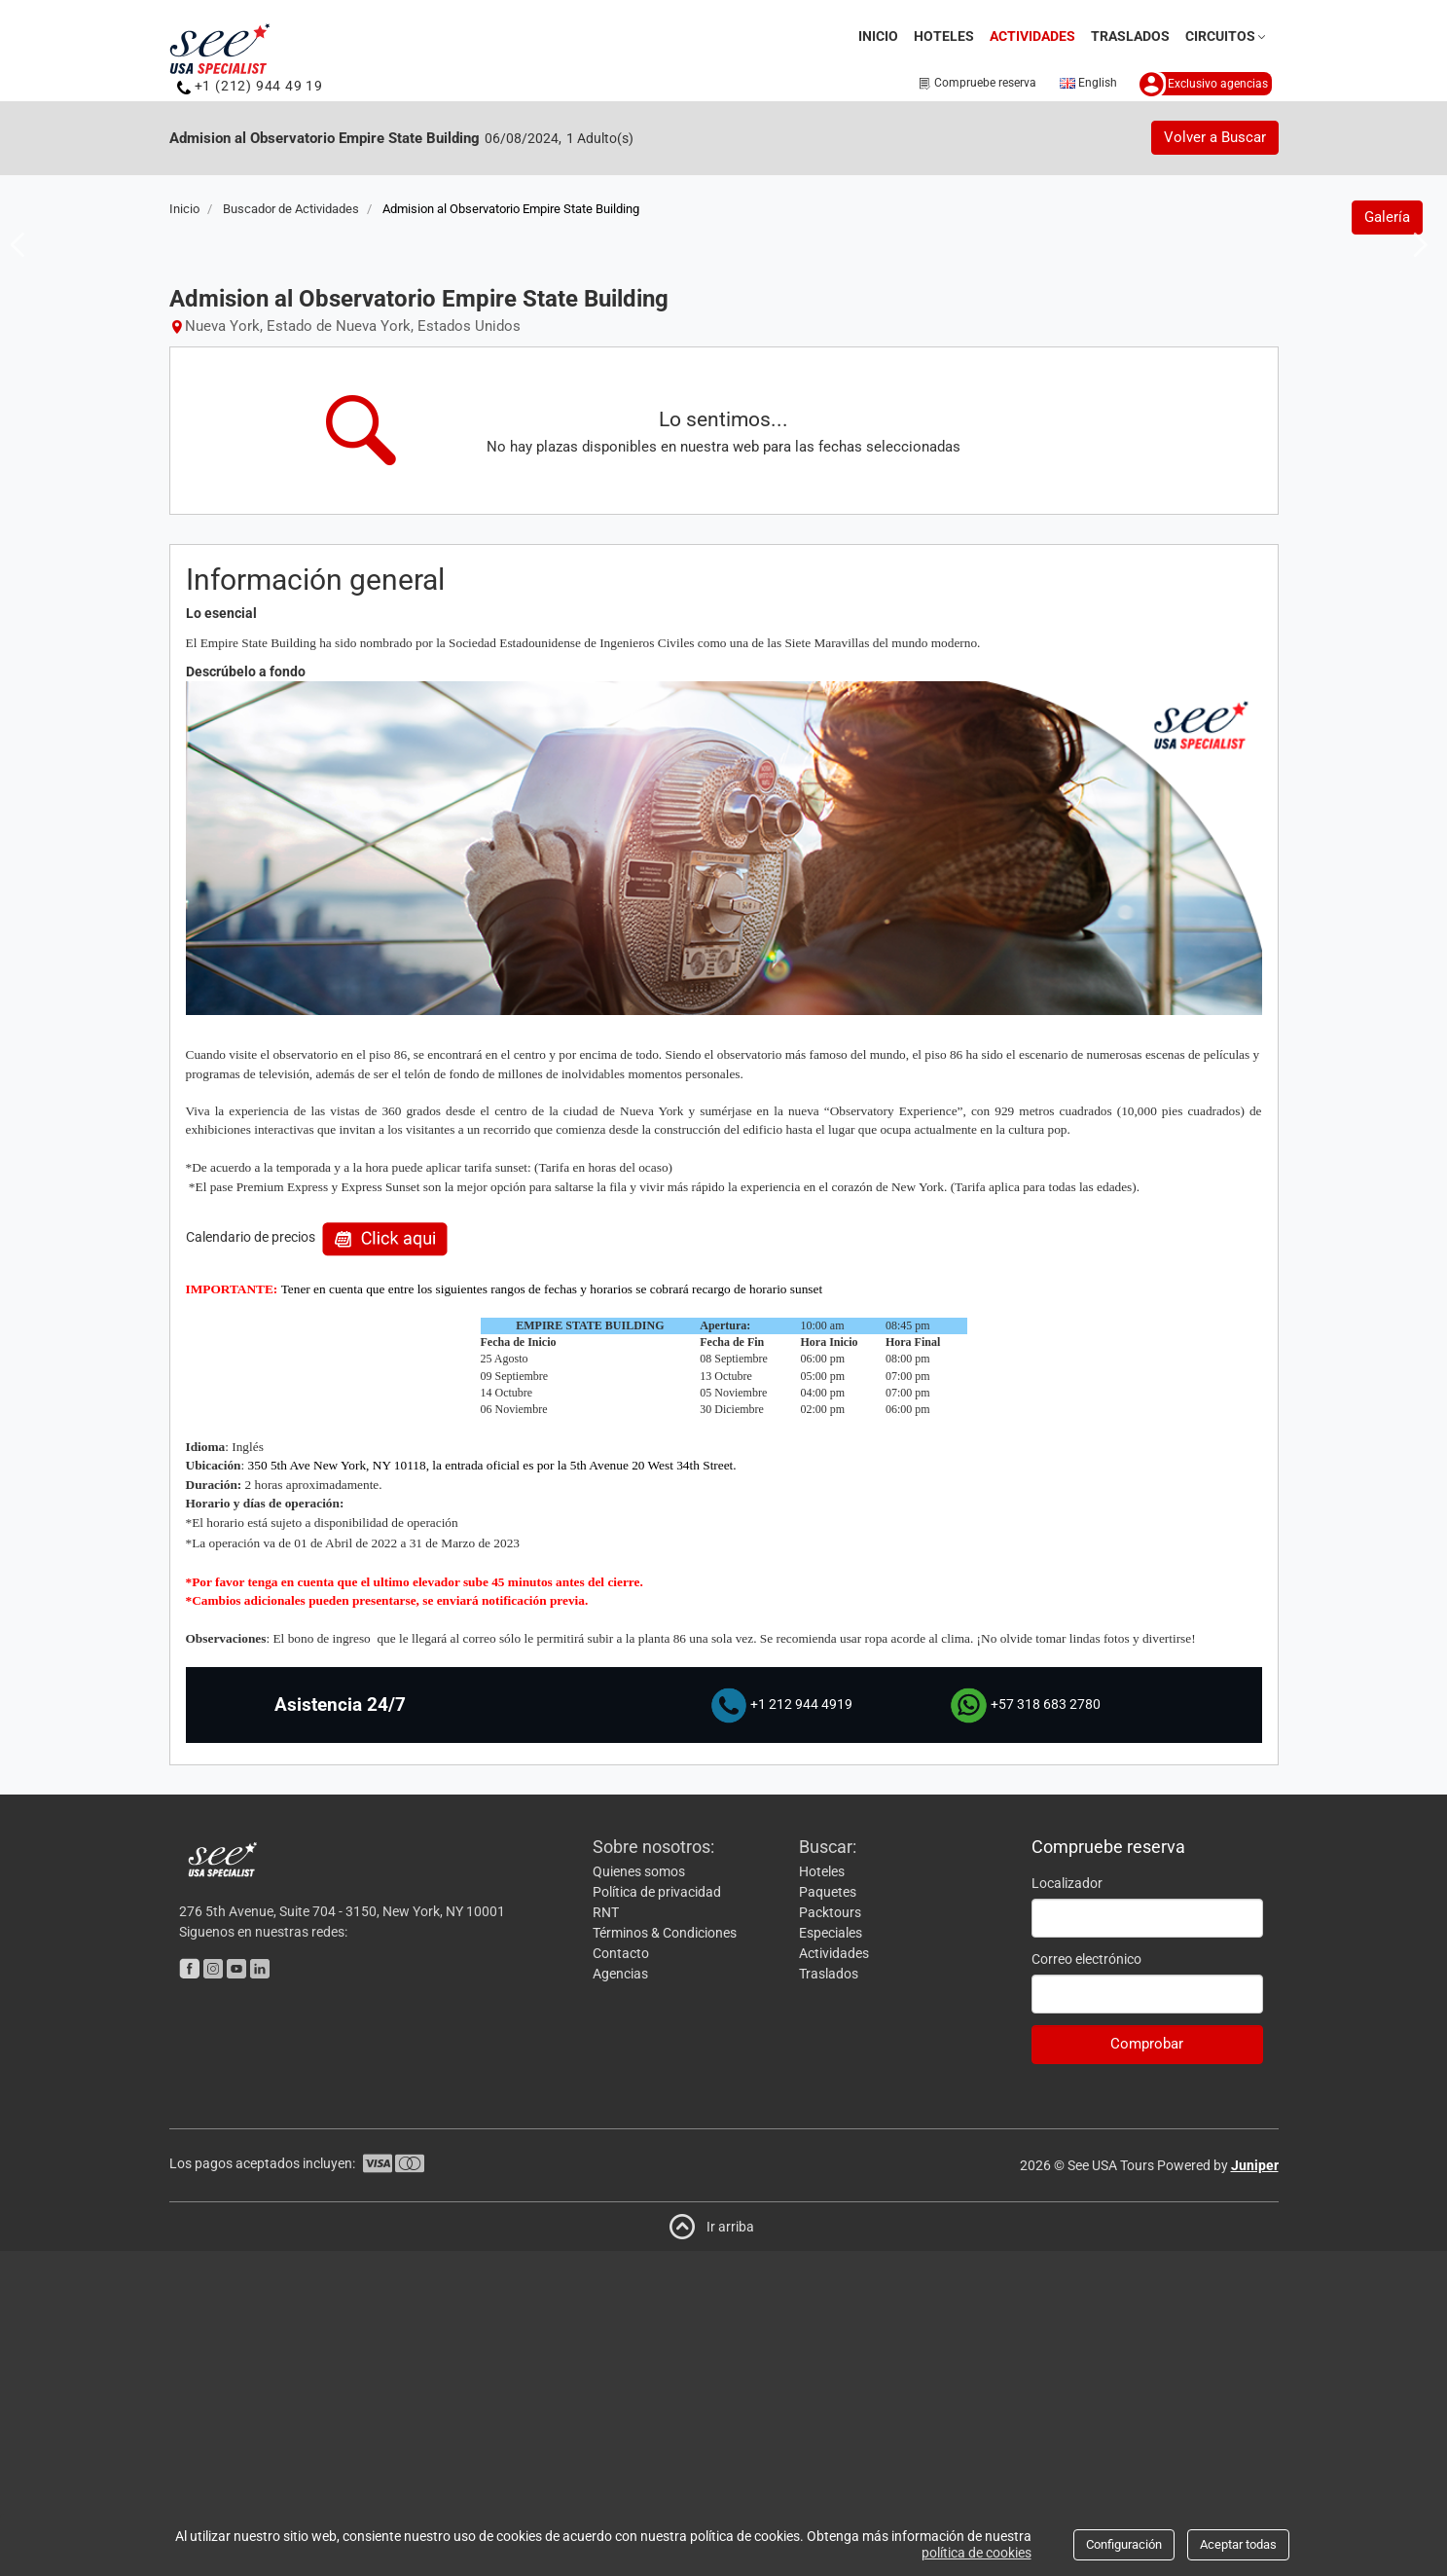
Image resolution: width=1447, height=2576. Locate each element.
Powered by (1218, 2490)
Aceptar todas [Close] (1238, 2544)
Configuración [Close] (1124, 2544)
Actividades (1035, 34)
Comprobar (1146, 2369)
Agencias (620, 2298)
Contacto (621, 2278)
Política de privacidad (657, 2217)
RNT (606, 2237)
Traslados (1130, 36)
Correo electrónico (1086, 2284)
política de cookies (976, 2552)
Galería (1387, 542)
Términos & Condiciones (665, 2258)
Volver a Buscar (1215, 137)
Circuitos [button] (1227, 36)
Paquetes (827, 2217)
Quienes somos (639, 2196)
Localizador (1067, 2208)
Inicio (878, 36)
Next (1414, 405)
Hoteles (944, 36)
